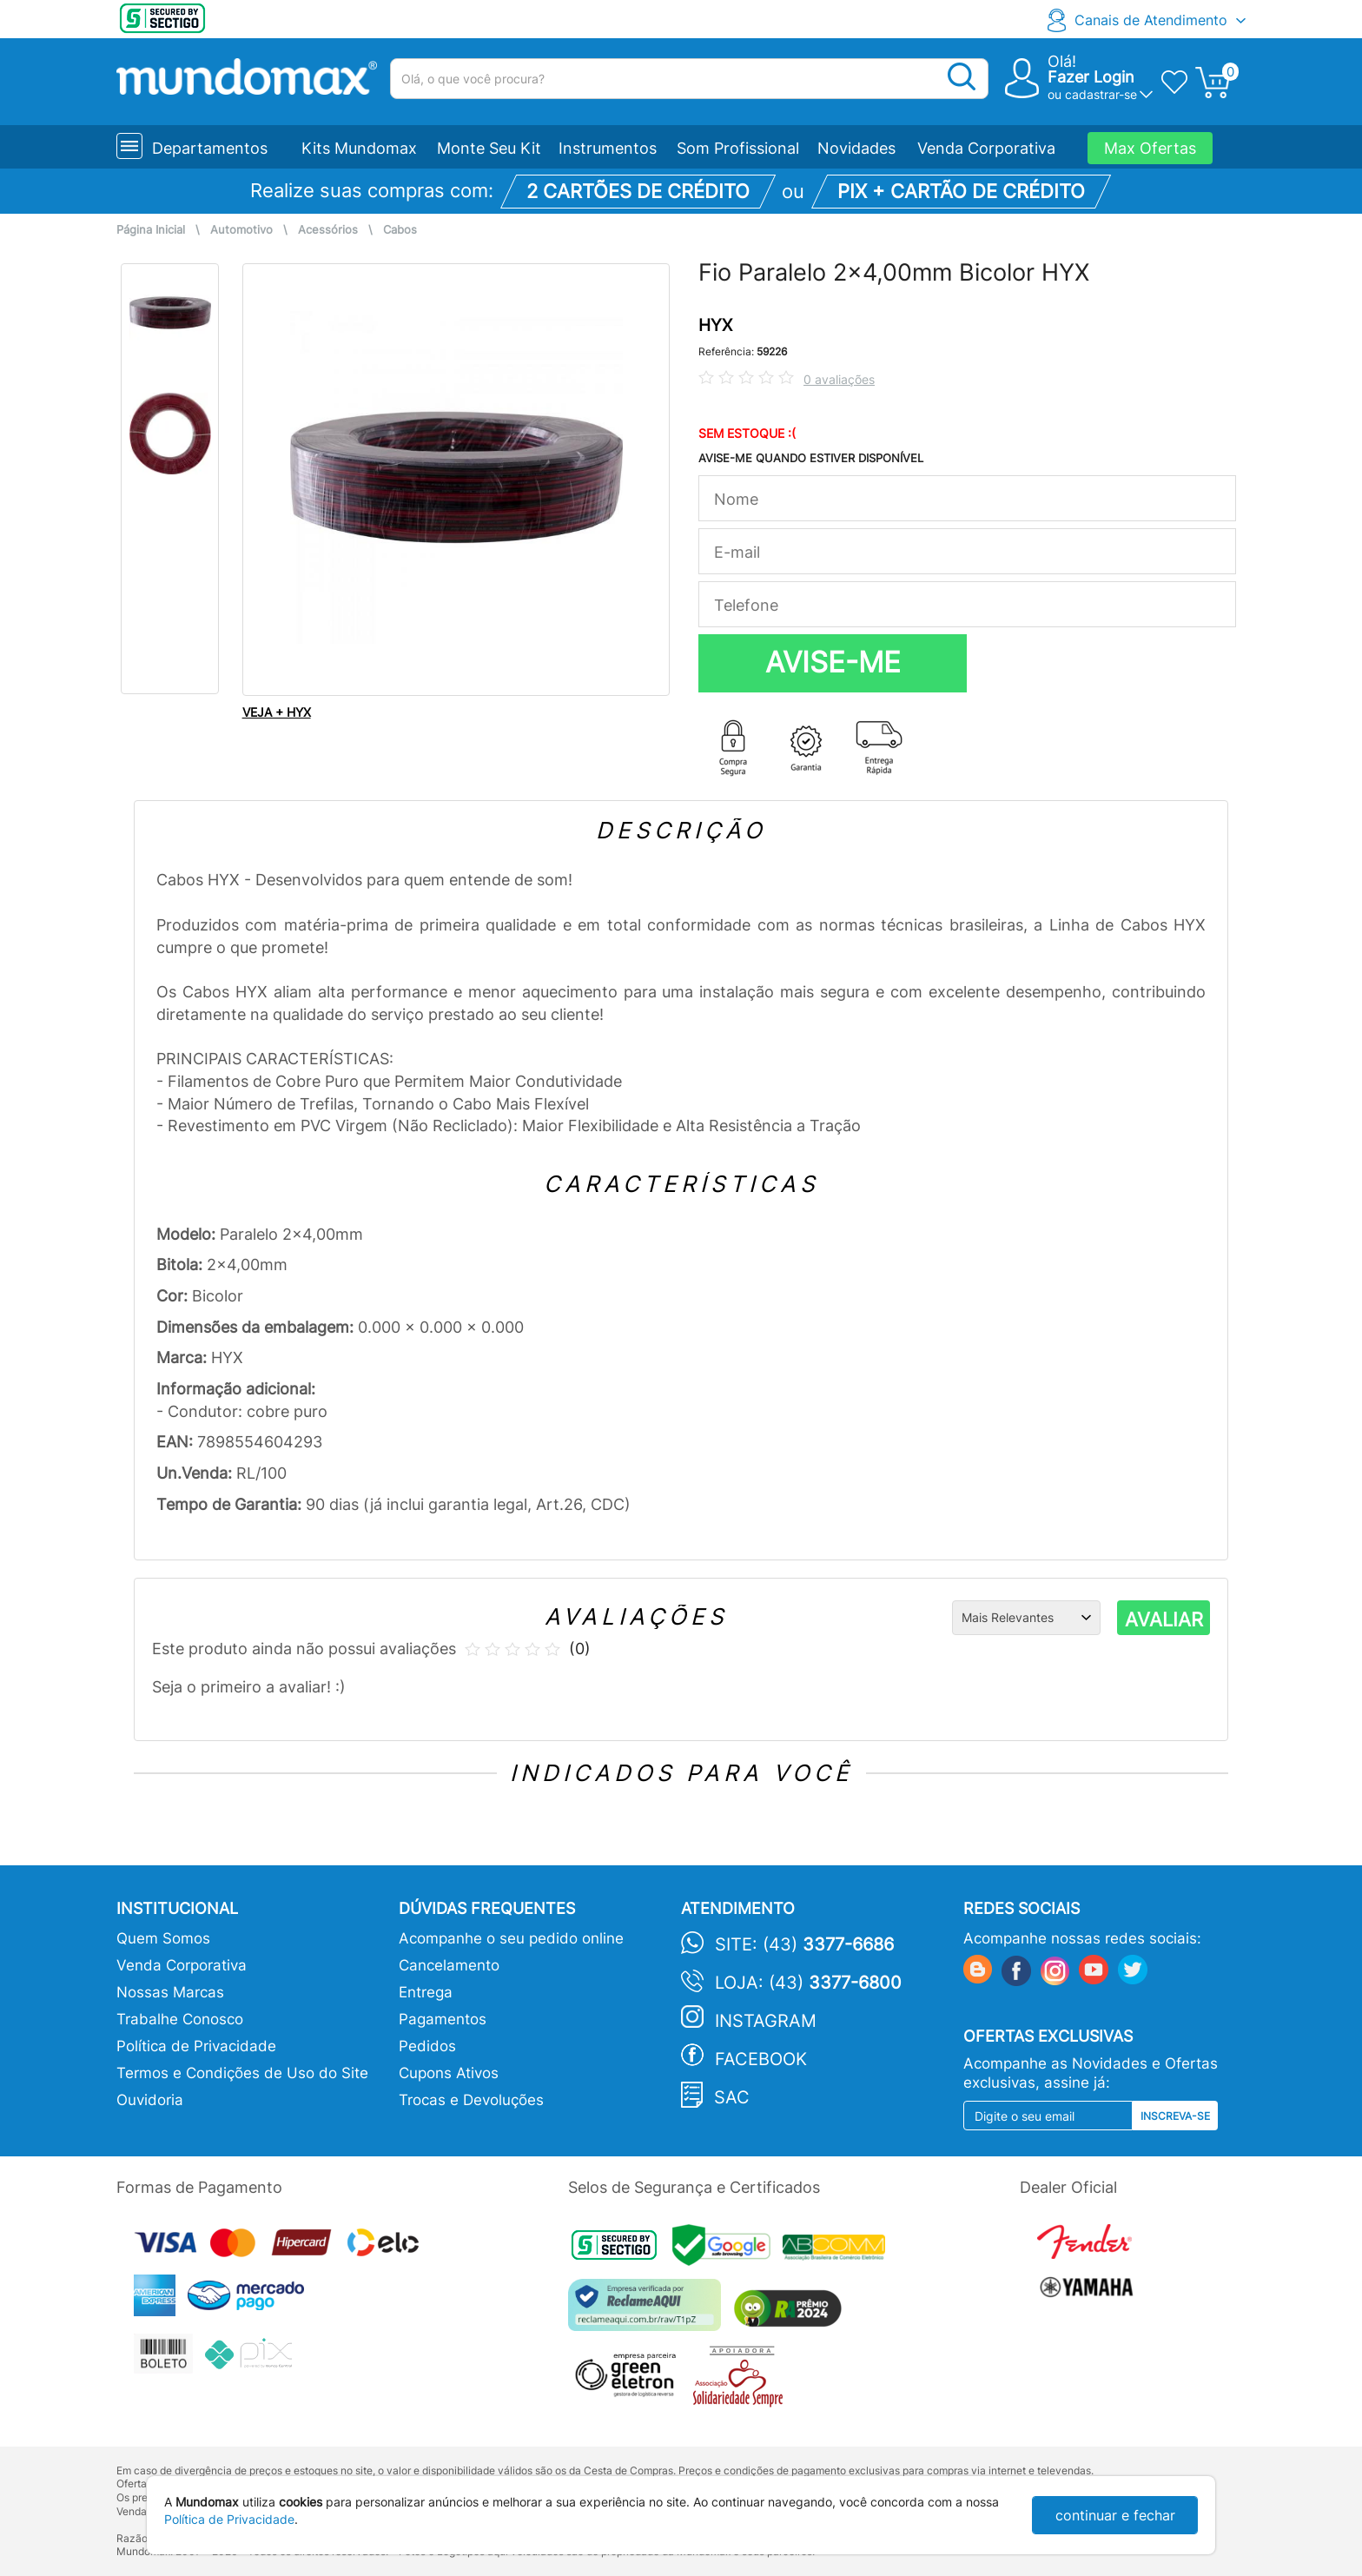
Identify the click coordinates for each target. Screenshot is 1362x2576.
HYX (715, 325)
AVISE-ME (833, 662)
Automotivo (241, 229)
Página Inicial (150, 229)
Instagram (766, 2020)
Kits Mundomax (359, 148)
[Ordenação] (1026, 1617)
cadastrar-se (1101, 94)
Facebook (761, 2059)
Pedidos (427, 2046)
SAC (732, 2097)
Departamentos (210, 148)
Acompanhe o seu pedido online (511, 1938)
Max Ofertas (1150, 148)
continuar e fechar (1115, 2515)
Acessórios (328, 229)
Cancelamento (449, 1965)
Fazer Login (1091, 77)
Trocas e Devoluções (471, 2100)
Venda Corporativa (986, 148)
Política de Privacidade (196, 2046)
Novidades (856, 148)
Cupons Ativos (449, 2073)
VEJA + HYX (276, 712)
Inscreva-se (1175, 2115)
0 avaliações (839, 379)
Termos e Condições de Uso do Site (242, 2073)
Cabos (400, 229)
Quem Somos (163, 1938)
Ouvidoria (149, 2100)
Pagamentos (442, 2019)
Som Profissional (738, 148)
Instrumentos (608, 148)
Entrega (426, 1992)
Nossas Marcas (170, 1992)
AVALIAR (1164, 1619)
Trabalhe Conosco (179, 2019)
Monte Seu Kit (489, 148)
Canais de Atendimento (1150, 20)
